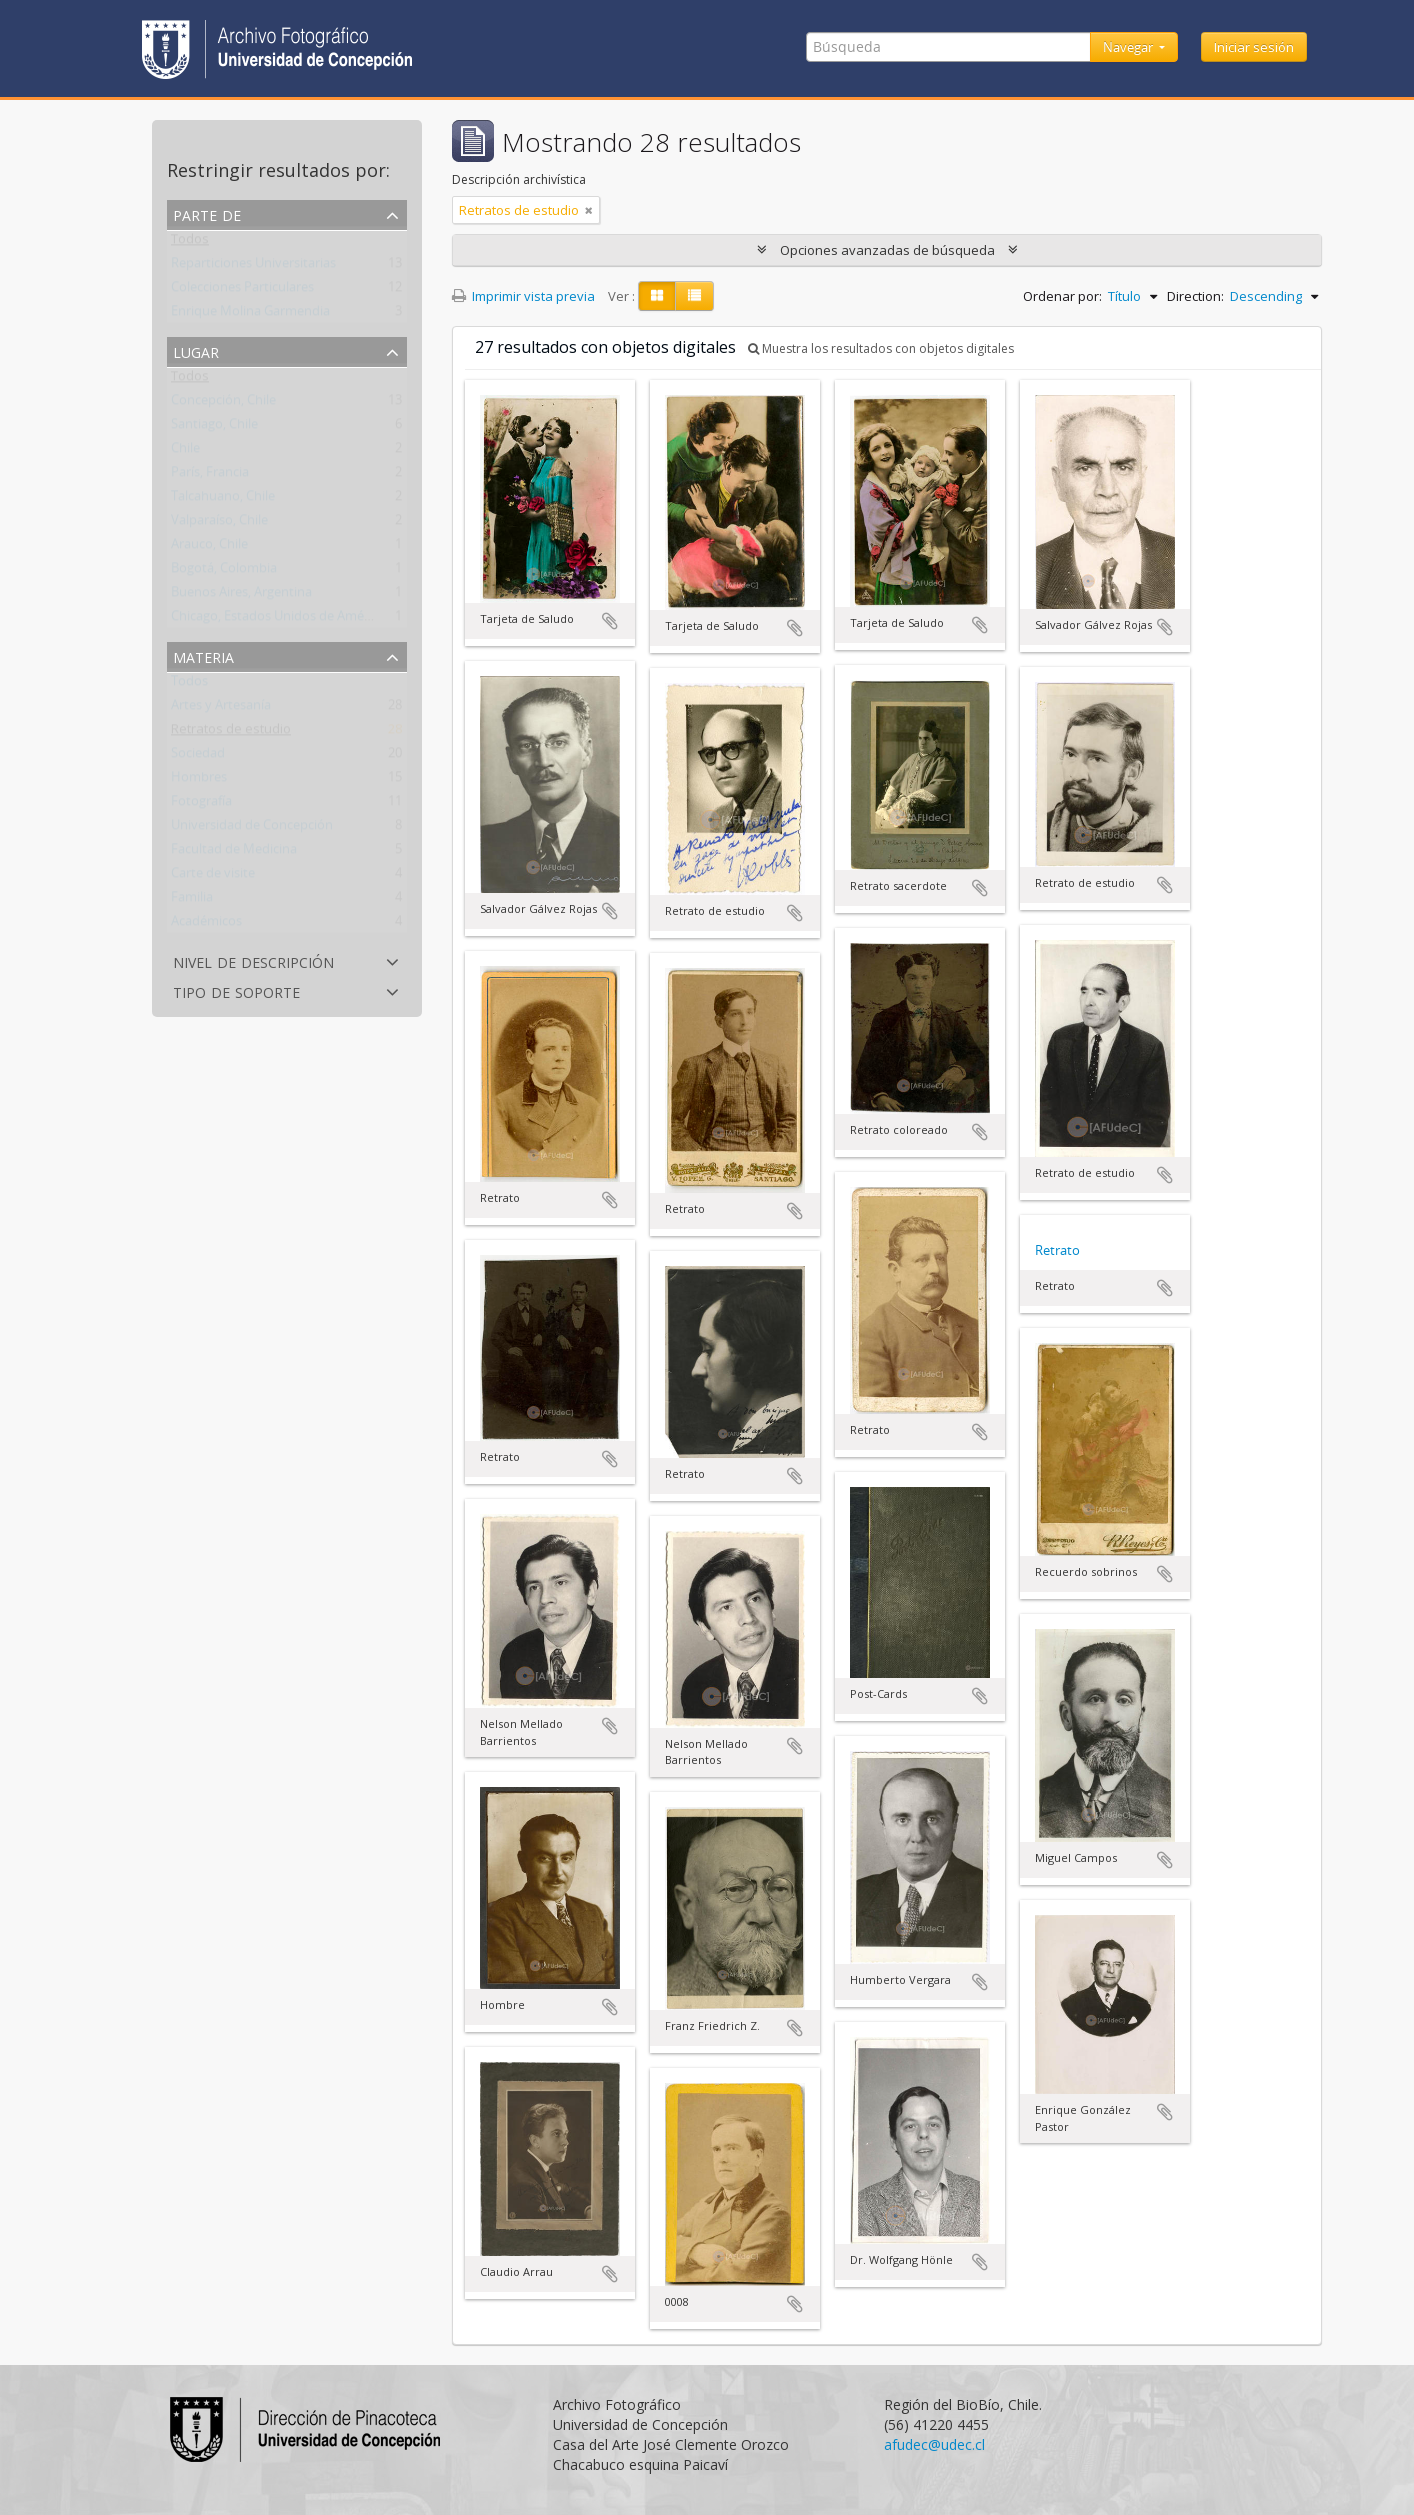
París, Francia (210, 476)
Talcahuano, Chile (223, 500)
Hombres (199, 781)
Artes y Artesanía (221, 709)
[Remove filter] (589, 210)
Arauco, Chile (209, 548)
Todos (190, 243)
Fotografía (201, 805)
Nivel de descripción (253, 960)
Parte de (207, 213)
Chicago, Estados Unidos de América (278, 620)
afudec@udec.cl (934, 2444)
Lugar (196, 350)
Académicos (206, 925)
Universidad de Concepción (252, 829)
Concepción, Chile (223, 404)
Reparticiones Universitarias (253, 267)
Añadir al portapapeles (610, 621)
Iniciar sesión (1254, 47)
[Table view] (694, 296)
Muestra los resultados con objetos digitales (881, 348)
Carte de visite (213, 877)
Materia (203, 655)
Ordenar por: (1062, 296)
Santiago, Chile (214, 428)
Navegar (1129, 47)
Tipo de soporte (236, 990)
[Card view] (657, 296)
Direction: (1195, 296)
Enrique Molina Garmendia (250, 315)
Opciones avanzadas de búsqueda (887, 250)
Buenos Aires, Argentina (241, 596)
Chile (185, 452)
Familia (192, 901)
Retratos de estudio (231, 733)
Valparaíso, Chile (219, 524)
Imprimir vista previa (523, 296)
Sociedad (198, 757)
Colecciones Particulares (242, 291)
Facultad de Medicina (234, 853)
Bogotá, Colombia (224, 572)
